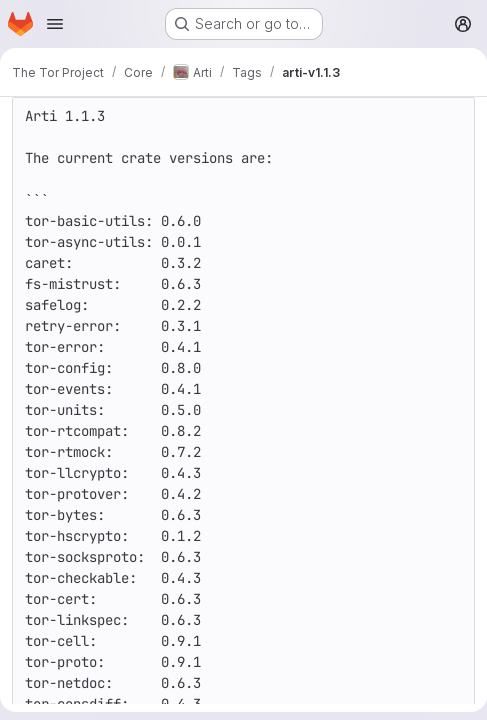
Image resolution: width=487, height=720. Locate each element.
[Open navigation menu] (55, 24)
